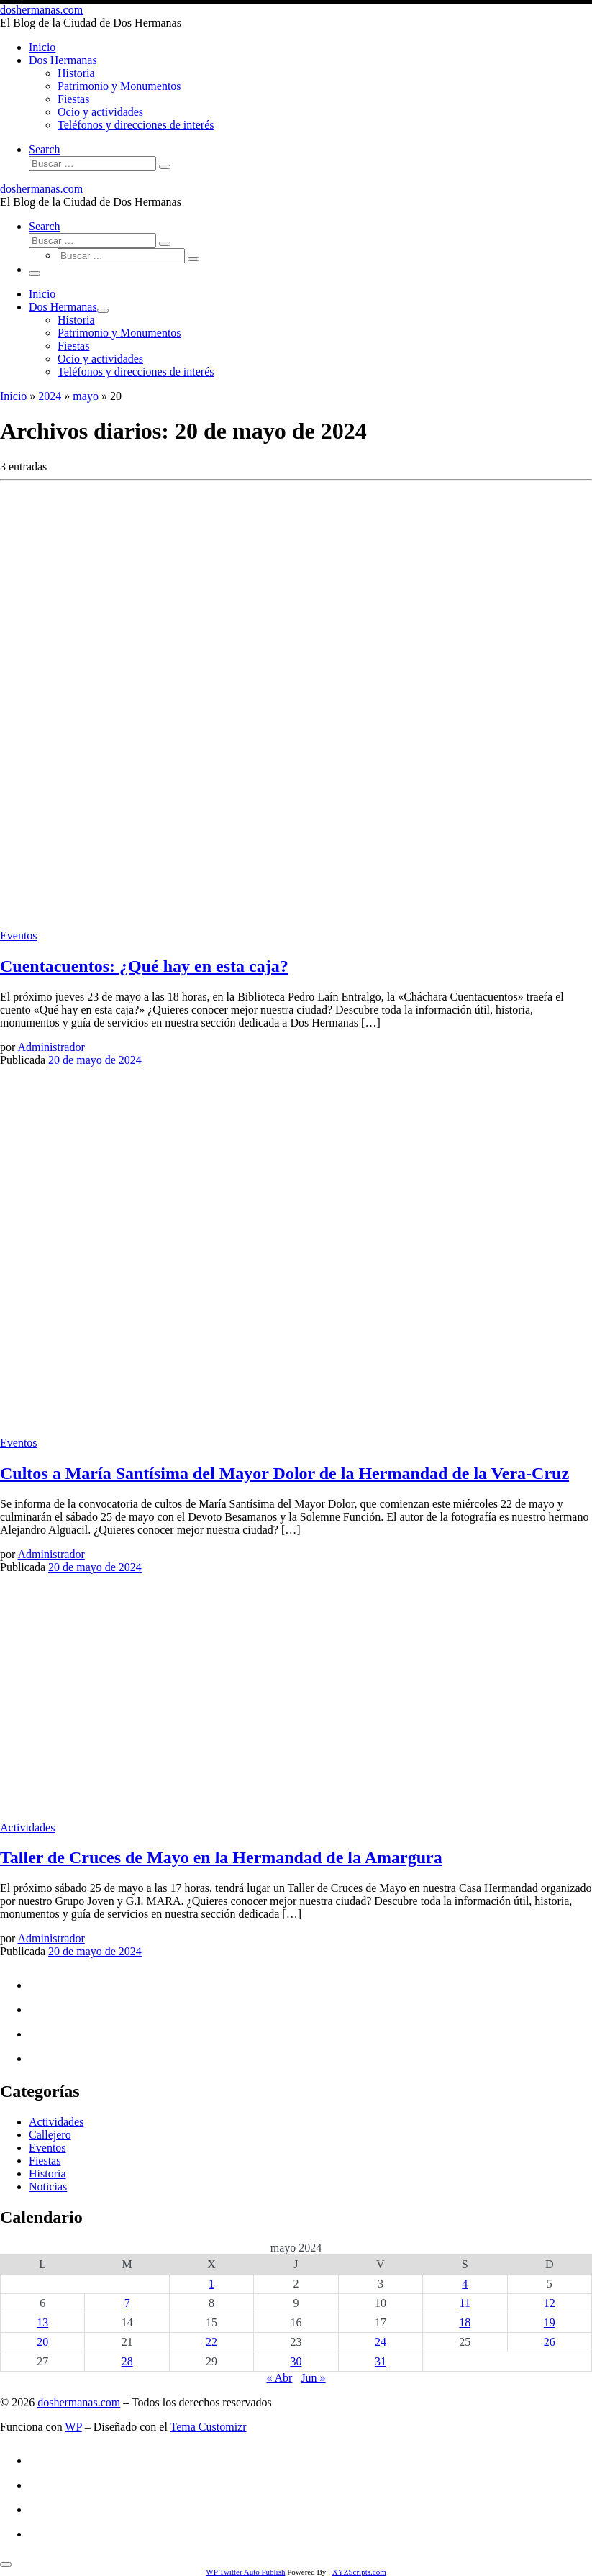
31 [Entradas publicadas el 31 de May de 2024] (380, 2361)
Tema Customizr (208, 2427)
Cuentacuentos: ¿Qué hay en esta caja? (144, 966)
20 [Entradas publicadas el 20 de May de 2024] (42, 2342)
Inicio (13, 396)
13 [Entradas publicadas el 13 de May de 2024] (42, 2322)
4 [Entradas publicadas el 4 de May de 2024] (465, 2283)
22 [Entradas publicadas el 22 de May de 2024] (211, 2342)
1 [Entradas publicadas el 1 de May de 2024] (211, 2283)
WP (73, 2427)
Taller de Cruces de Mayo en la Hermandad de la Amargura (221, 1857)
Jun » (313, 2378)
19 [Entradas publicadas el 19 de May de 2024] (549, 2322)
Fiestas (44, 2160)
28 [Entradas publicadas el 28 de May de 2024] (127, 2361)
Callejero (50, 2135)
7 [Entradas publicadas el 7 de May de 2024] (127, 2303)
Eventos (47, 2148)
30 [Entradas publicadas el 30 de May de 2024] (295, 2361)
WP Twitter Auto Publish (245, 2571)
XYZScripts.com (359, 2571)
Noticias (48, 2186)
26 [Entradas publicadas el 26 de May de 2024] (549, 2342)
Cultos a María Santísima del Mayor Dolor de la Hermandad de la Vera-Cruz (284, 1473)
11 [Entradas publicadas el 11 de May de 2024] (465, 2303)
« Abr (279, 2378)
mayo (86, 396)
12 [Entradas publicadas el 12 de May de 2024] (549, 2303)
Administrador (50, 1047)
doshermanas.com (78, 2402)
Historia (47, 2173)
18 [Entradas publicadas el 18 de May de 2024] (464, 2322)
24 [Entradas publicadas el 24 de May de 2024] (380, 2342)
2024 (49, 396)
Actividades (56, 2122)
